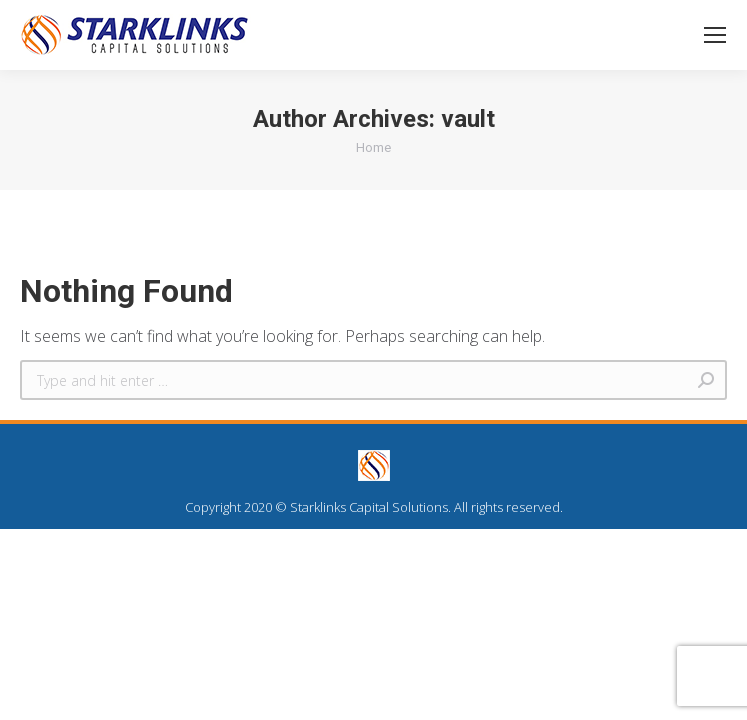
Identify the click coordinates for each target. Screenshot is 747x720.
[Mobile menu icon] (715, 35)
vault (468, 119)
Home (373, 147)
